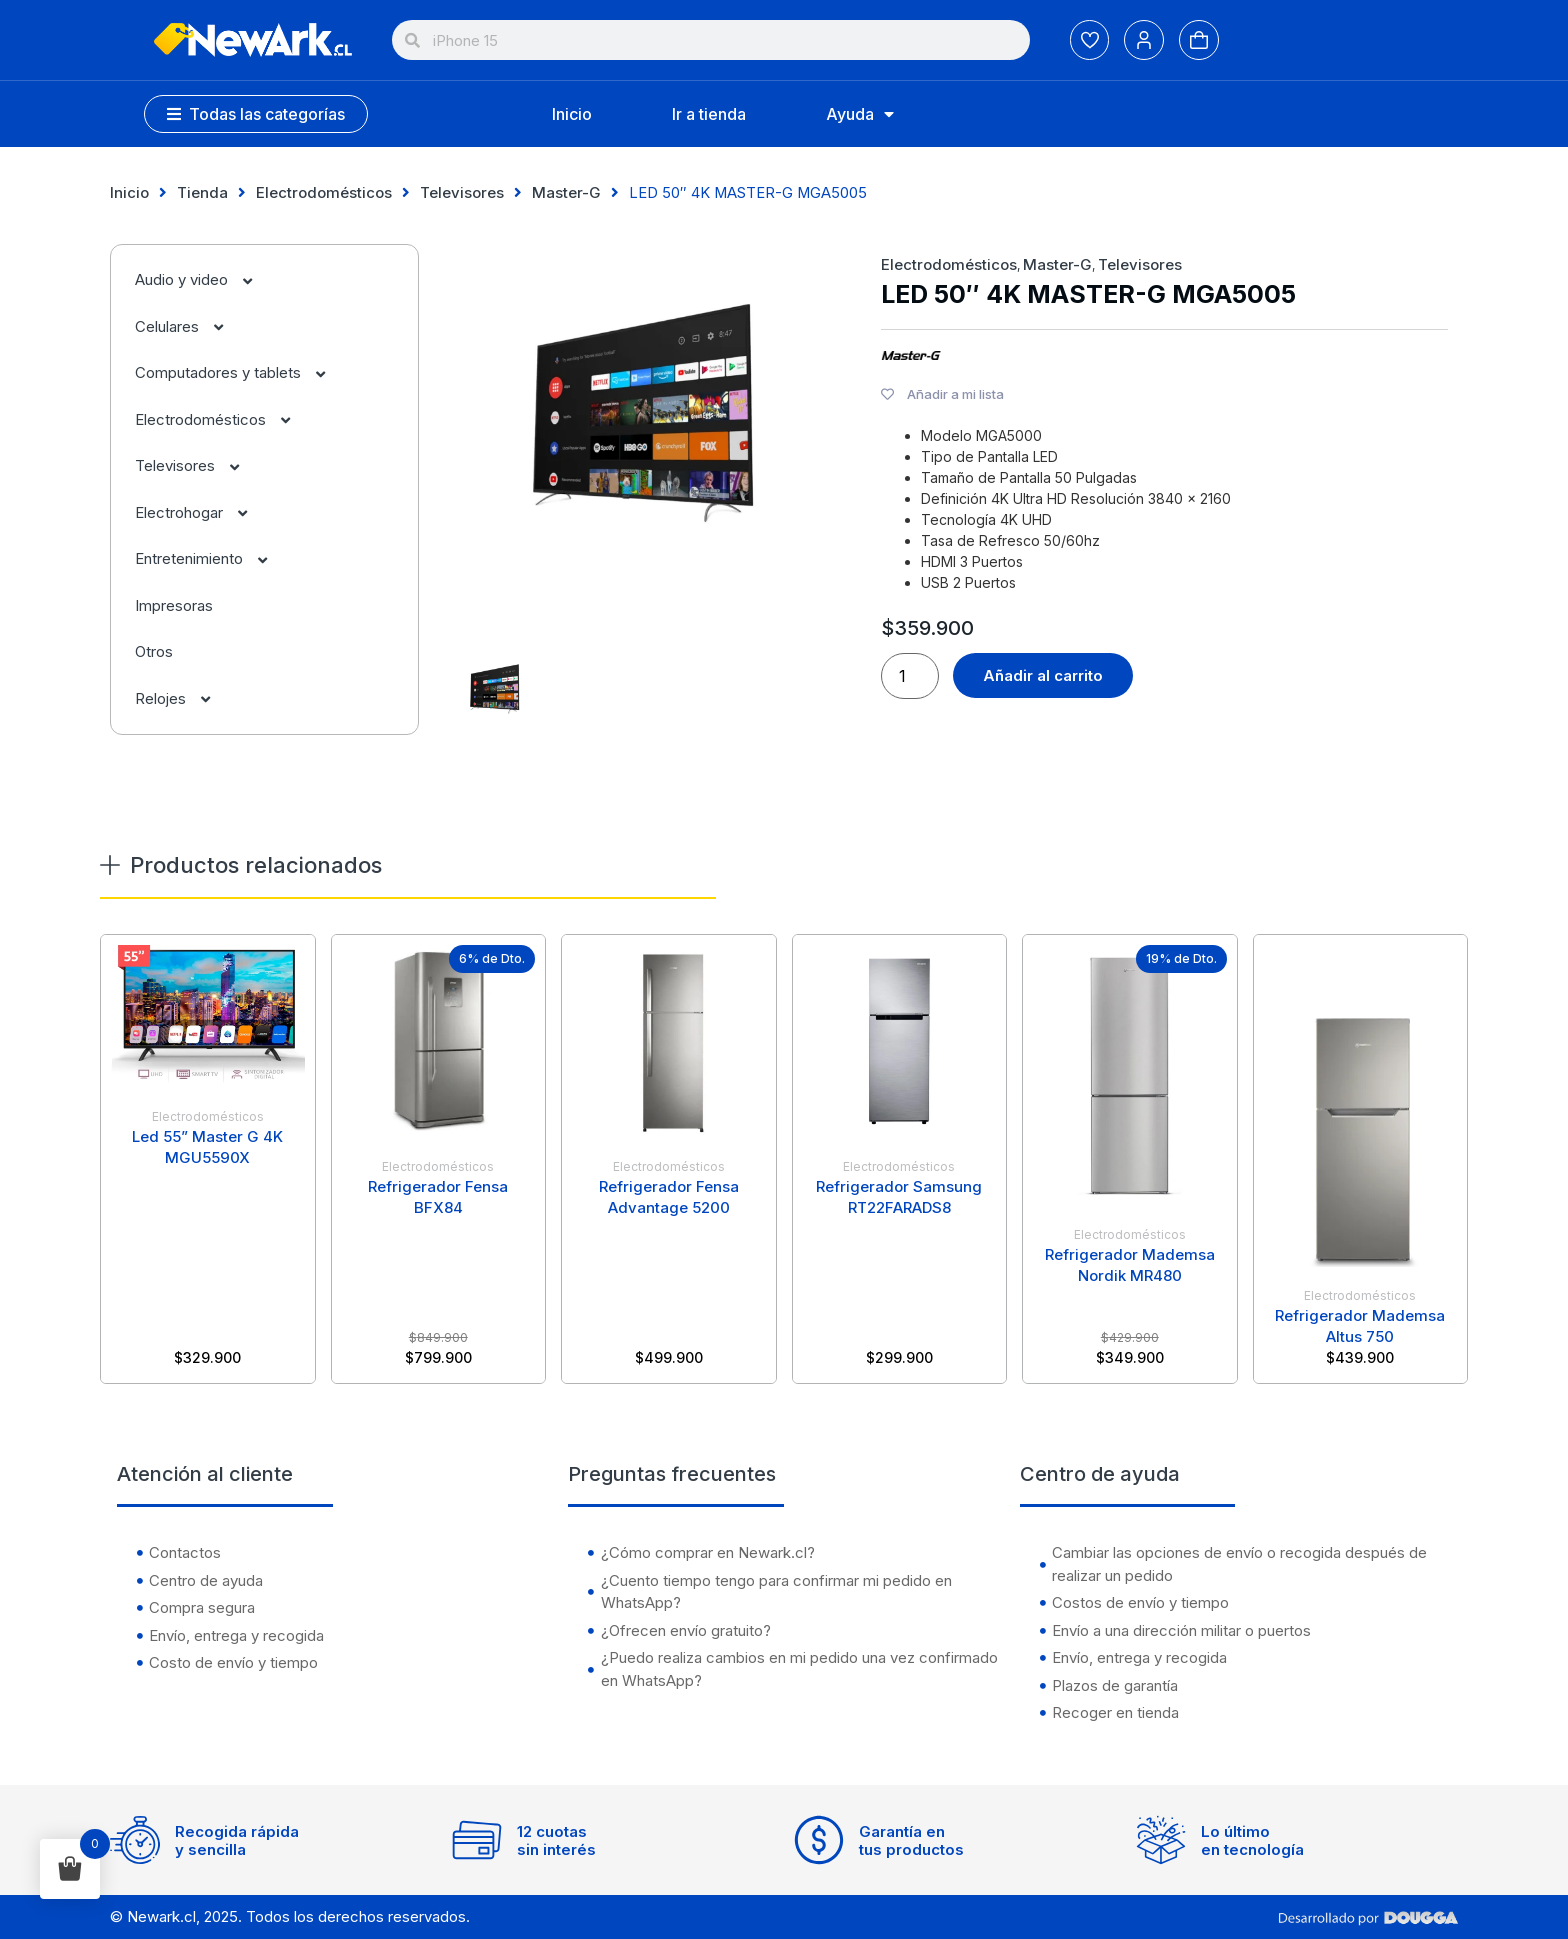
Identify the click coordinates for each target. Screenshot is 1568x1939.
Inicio (572, 114)
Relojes (183, 698)
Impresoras (174, 605)
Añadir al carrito (1043, 675)
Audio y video (204, 279)
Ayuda (860, 114)
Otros (154, 651)
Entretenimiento (211, 558)
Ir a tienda (709, 114)
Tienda (202, 192)
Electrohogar (201, 512)
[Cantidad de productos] (910, 676)
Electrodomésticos (324, 192)
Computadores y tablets (240, 372)
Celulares (189, 326)
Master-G (566, 192)
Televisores (462, 192)
